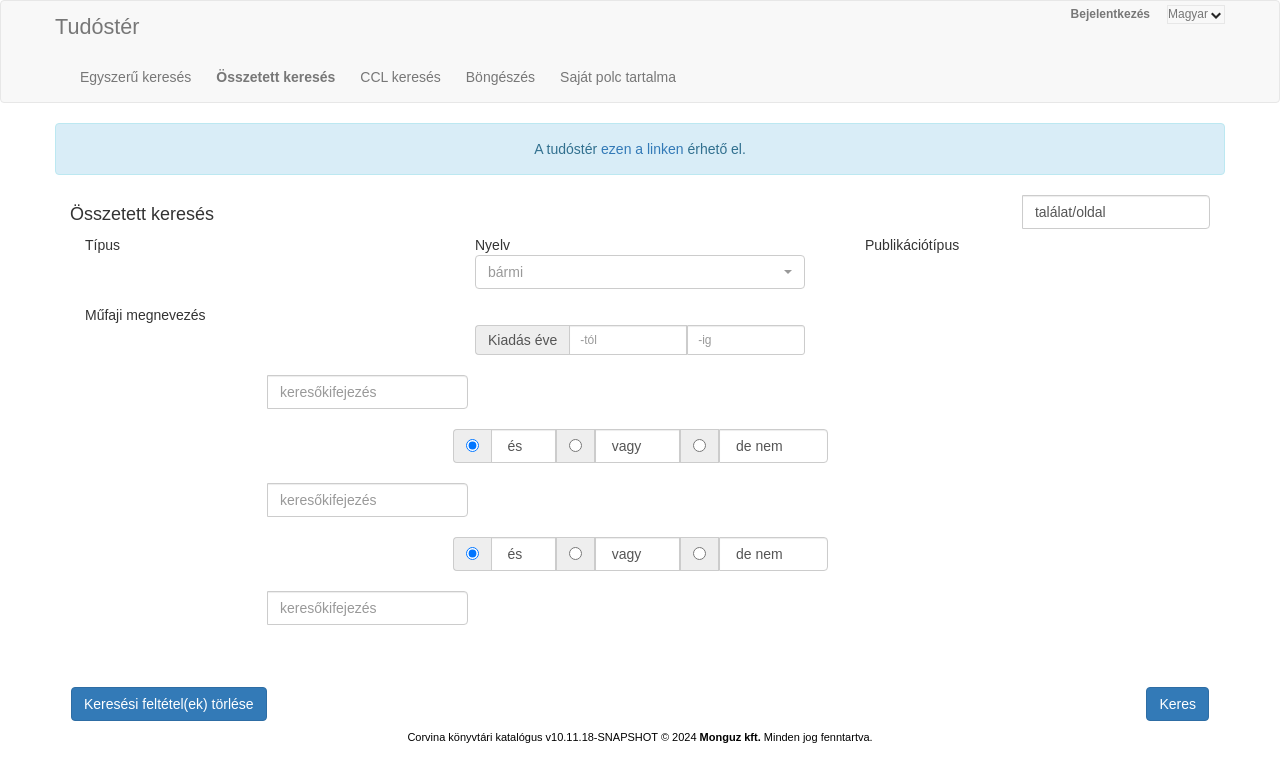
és (515, 446)
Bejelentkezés (1110, 14)
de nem (759, 446)
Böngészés (500, 77)
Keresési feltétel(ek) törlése (169, 704)
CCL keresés (400, 77)
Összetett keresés (275, 77)
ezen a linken (642, 149)
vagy (626, 446)
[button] (640, 272)
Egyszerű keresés (135, 77)
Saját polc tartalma (618, 77)
